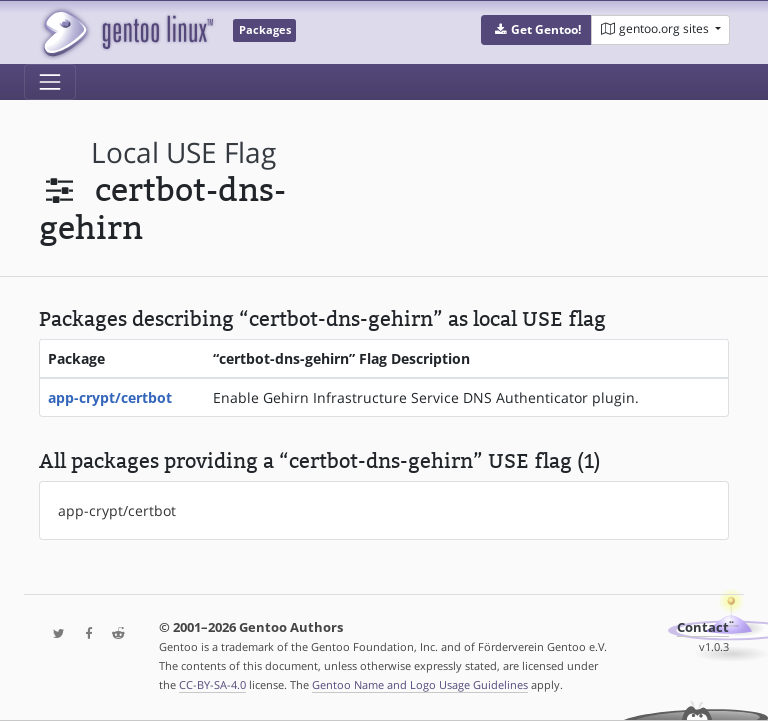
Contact (703, 627)
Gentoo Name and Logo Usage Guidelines (420, 684)
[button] (536, 30)
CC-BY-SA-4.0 (212, 684)
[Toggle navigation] (50, 82)
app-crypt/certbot (110, 397)
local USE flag (183, 152)
